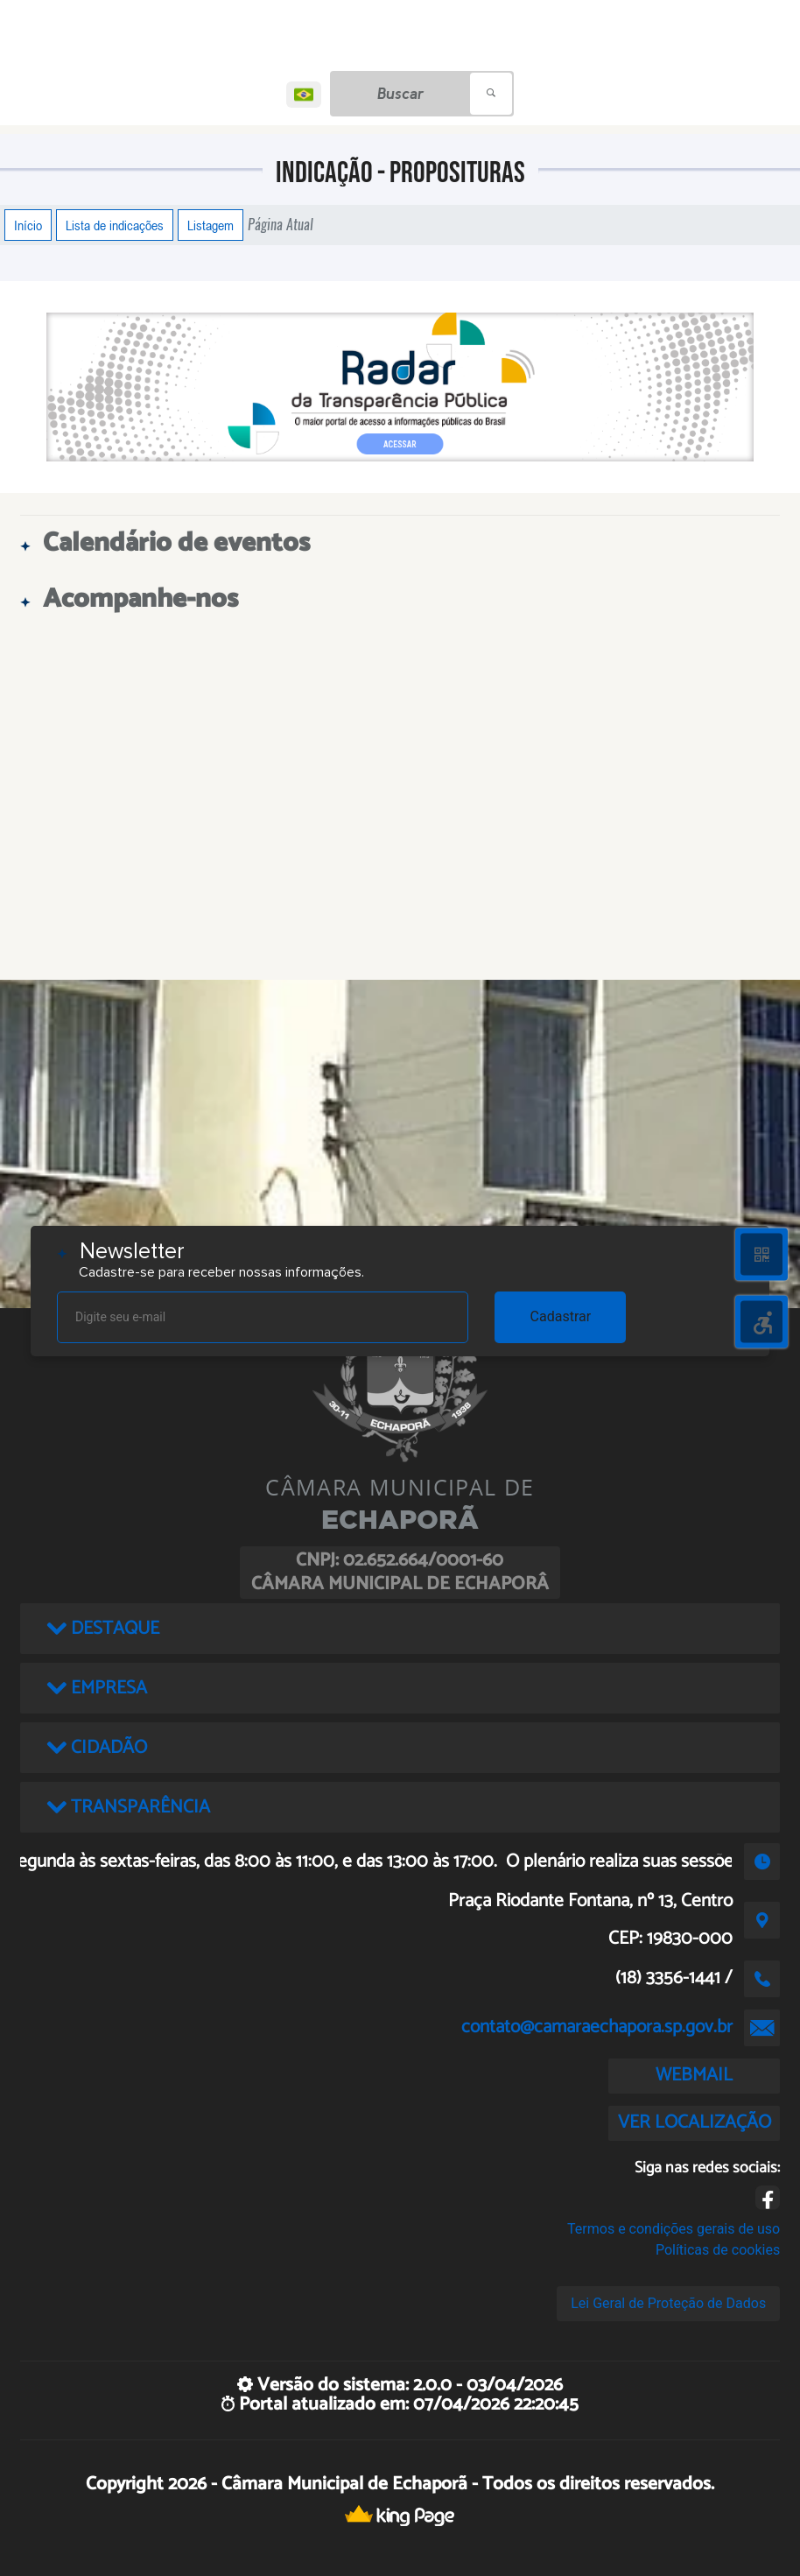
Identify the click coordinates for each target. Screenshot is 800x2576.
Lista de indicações (115, 225)
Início (28, 225)
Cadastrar (561, 1316)
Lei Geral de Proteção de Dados (668, 2303)
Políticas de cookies (718, 2250)
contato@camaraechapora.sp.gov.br (597, 2027)
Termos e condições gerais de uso (673, 2229)
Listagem (210, 225)
